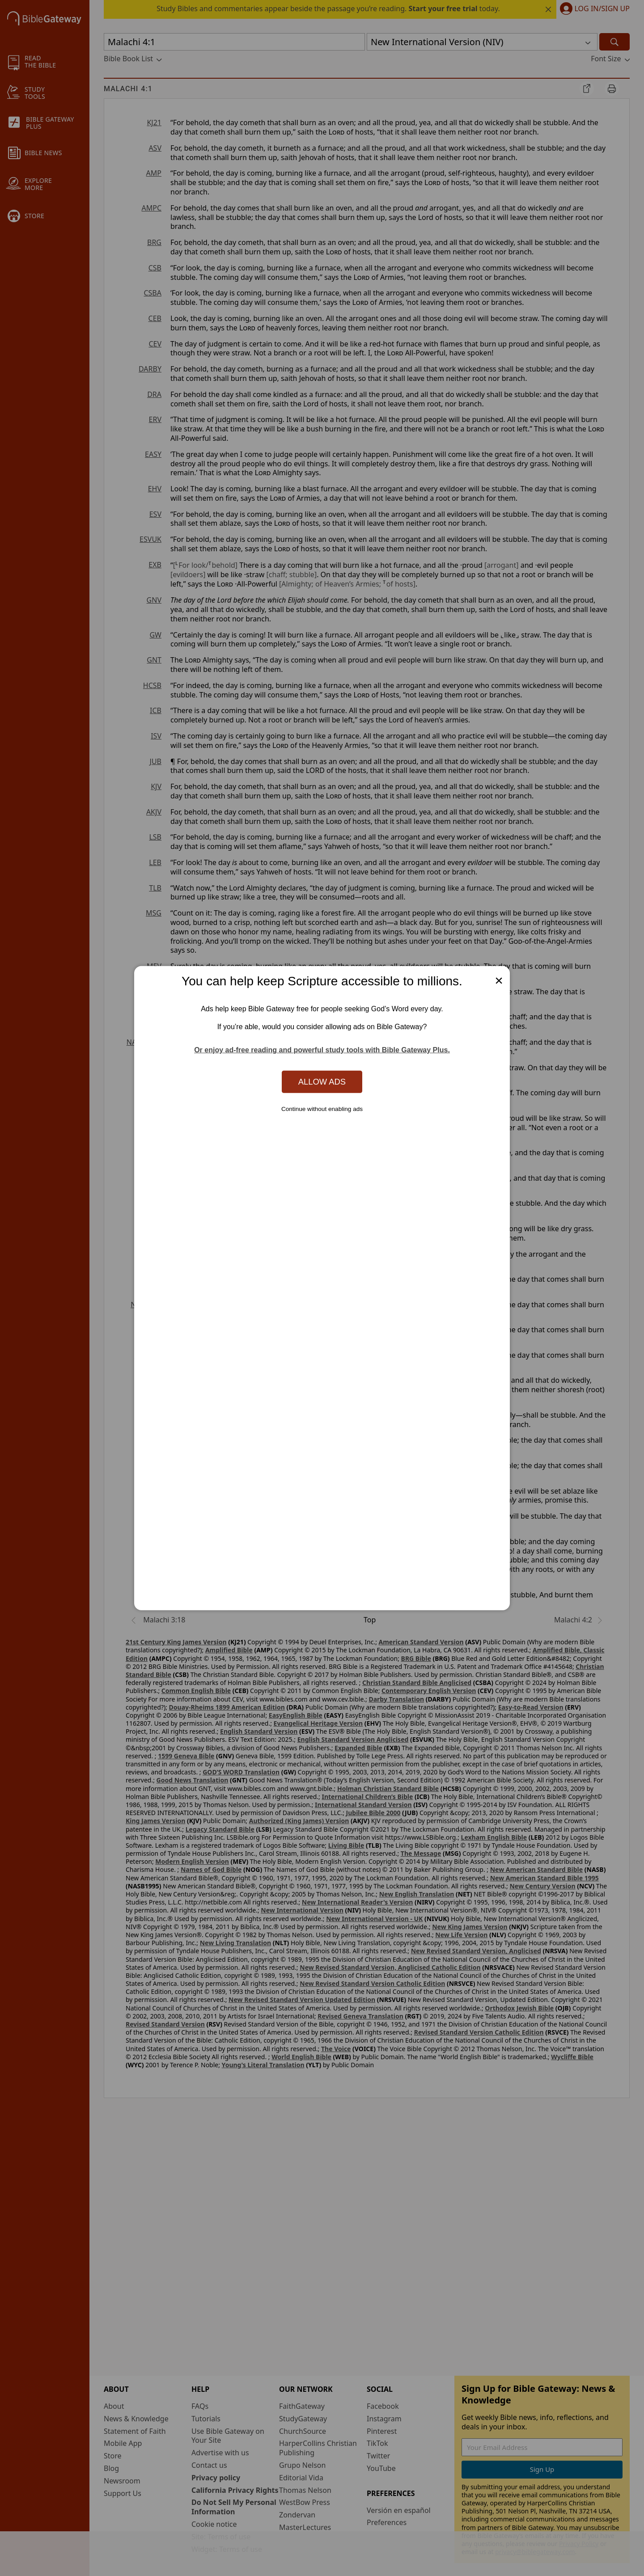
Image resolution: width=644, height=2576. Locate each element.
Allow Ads (322, 1081)
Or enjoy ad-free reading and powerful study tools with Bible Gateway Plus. (322, 1050)
